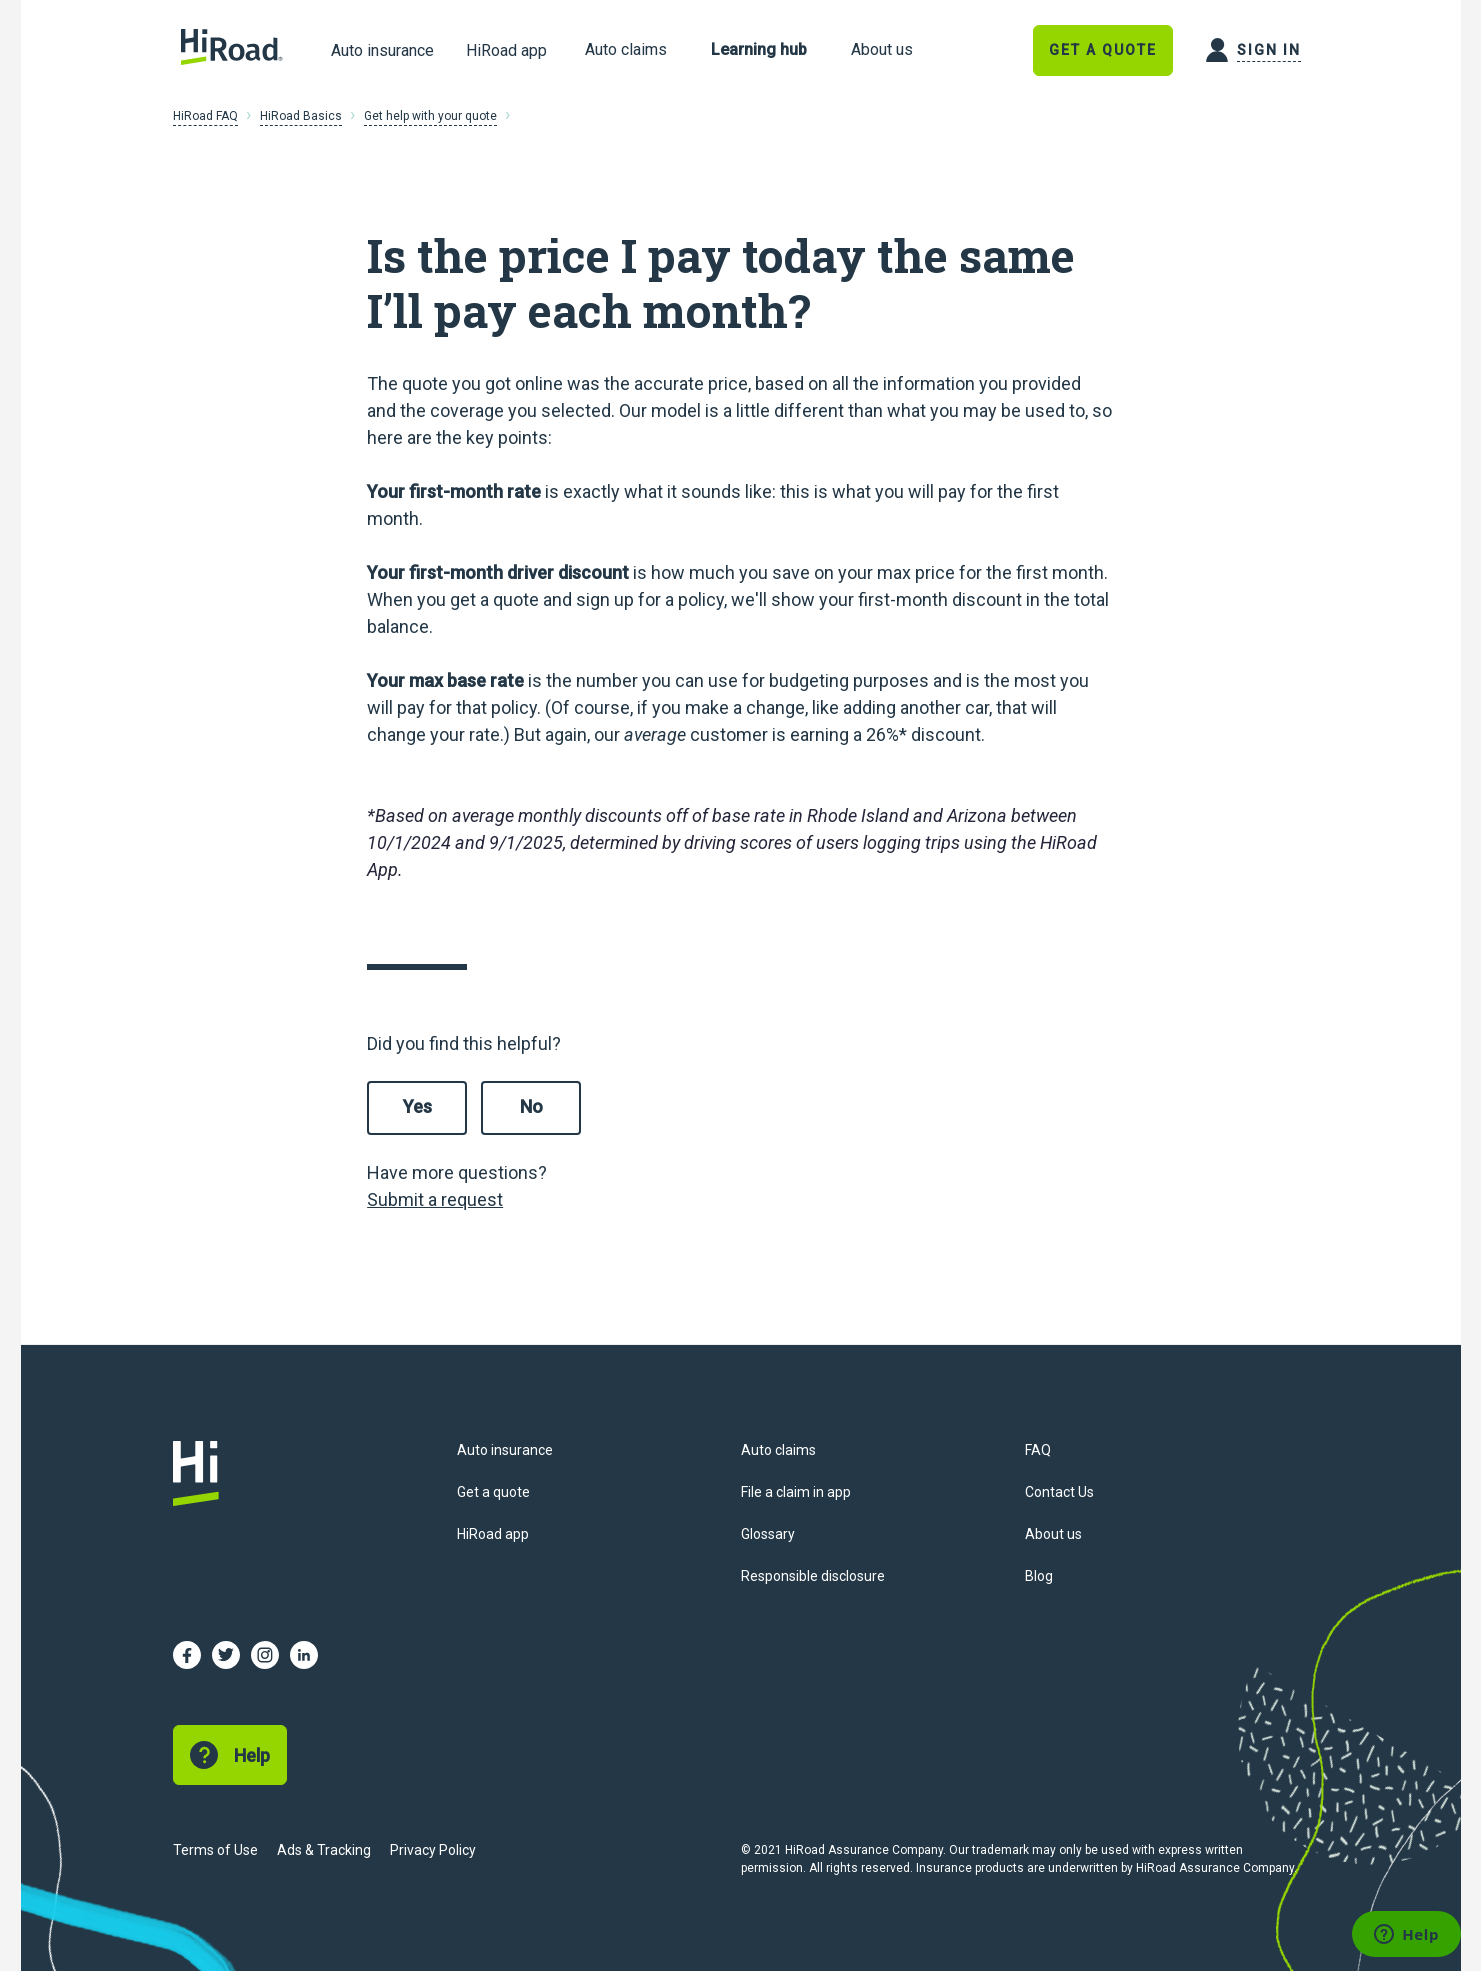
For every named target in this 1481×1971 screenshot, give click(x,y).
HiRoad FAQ (205, 116)
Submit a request (435, 1199)
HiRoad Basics (301, 116)
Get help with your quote (430, 116)
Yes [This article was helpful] (417, 1106)
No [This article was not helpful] (531, 1106)
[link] (626, 50)
